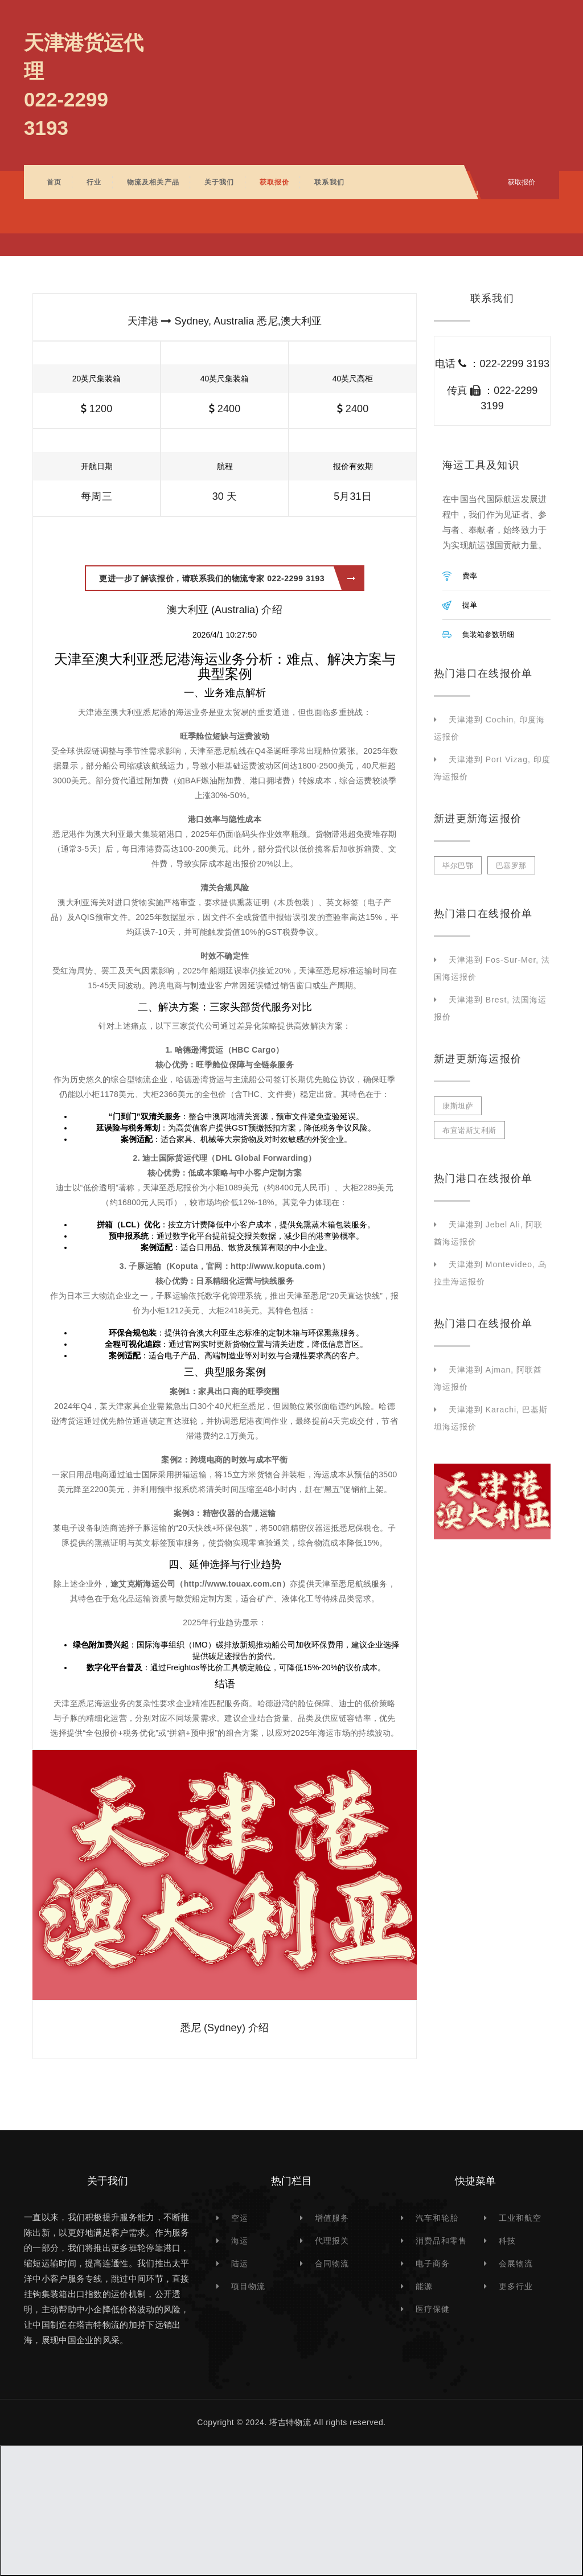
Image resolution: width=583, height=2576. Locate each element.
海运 (239, 2240)
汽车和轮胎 (437, 2217)
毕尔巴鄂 (457, 865)
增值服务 (332, 2217)
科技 (507, 2240)
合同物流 (332, 2263)
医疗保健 (433, 2309)
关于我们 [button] (219, 182)
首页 (54, 182)
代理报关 (332, 2240)
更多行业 (516, 2286)
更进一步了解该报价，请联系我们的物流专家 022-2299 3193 (227, 578)
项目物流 (248, 2286)
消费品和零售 (441, 2240)
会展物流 (516, 2263)
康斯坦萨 (457, 1106)
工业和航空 (520, 2217)
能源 (424, 2286)
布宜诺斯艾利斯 (469, 1130)
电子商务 (433, 2263)
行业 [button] (94, 182)
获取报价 (275, 182)
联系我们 (329, 182)
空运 (239, 2217)
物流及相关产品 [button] (153, 182)
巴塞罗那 (511, 865)
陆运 (239, 2263)
